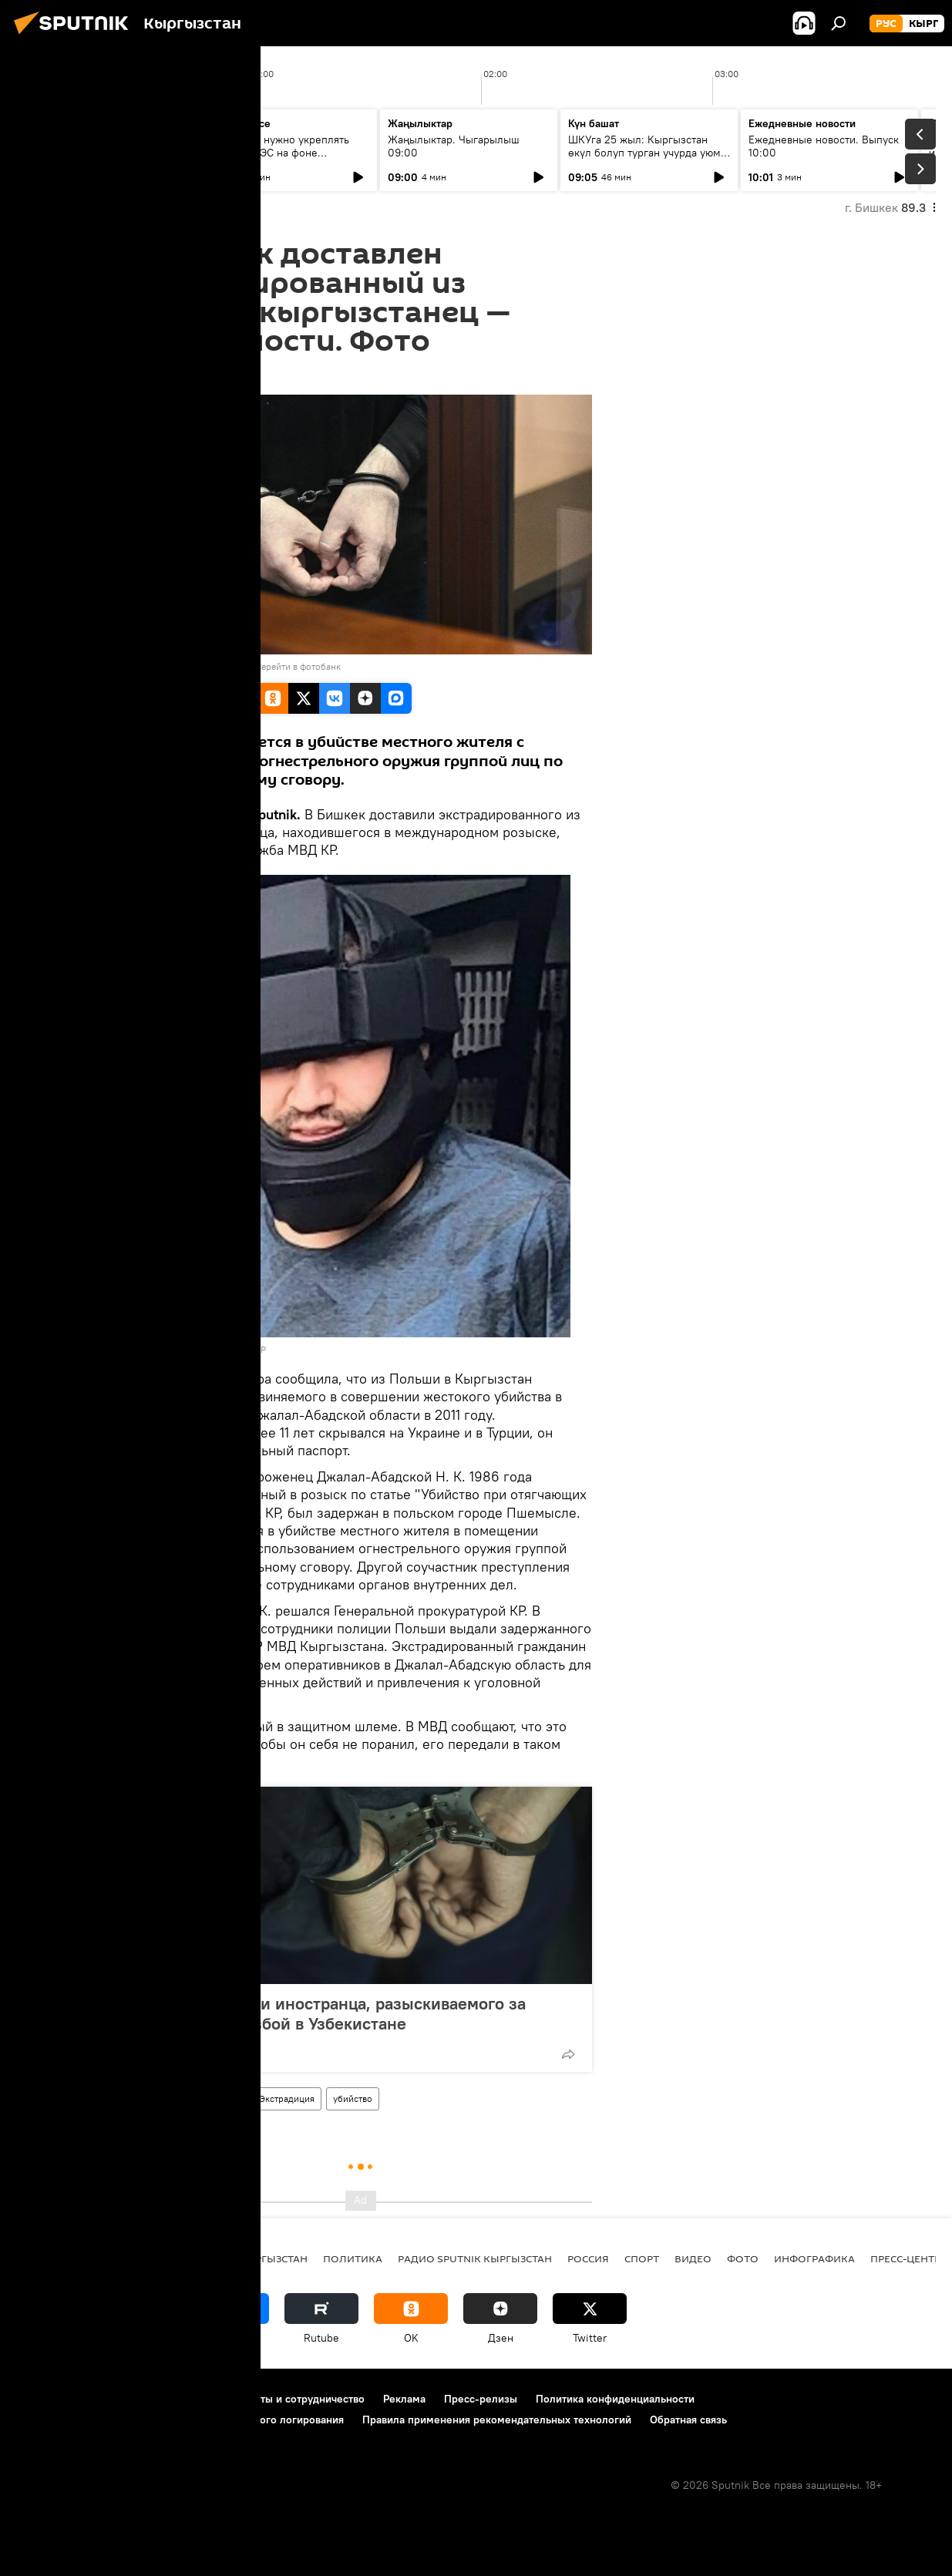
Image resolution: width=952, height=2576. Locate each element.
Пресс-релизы (480, 2399)
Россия (588, 2258)
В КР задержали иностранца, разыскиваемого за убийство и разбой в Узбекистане (335, 2013)
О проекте (42, 2399)
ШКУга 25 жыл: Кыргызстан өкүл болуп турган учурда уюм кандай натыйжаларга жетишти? (648, 153)
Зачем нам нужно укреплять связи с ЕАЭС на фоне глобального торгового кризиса (286, 153)
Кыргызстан (162, 2098)
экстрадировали (184, 1396)
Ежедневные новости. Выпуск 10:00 (823, 146)
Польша (224, 2098)
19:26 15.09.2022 (171, 375)
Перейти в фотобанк (298, 666)
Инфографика (814, 2258)
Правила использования (146, 2399)
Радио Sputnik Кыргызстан (475, 2258)
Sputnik (155, 666)
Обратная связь (688, 2419)
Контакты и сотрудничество (295, 2399)
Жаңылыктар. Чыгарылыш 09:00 (454, 146)
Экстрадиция (287, 2098)
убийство (352, 2098)
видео (692, 2258)
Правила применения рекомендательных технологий (496, 2419)
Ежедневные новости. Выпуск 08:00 (102, 146)
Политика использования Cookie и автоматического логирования (180, 2419)
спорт (641, 2258)
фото (743, 2258)
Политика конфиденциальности (615, 2399)
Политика (352, 2258)
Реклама (404, 2399)
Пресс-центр (905, 2258)
